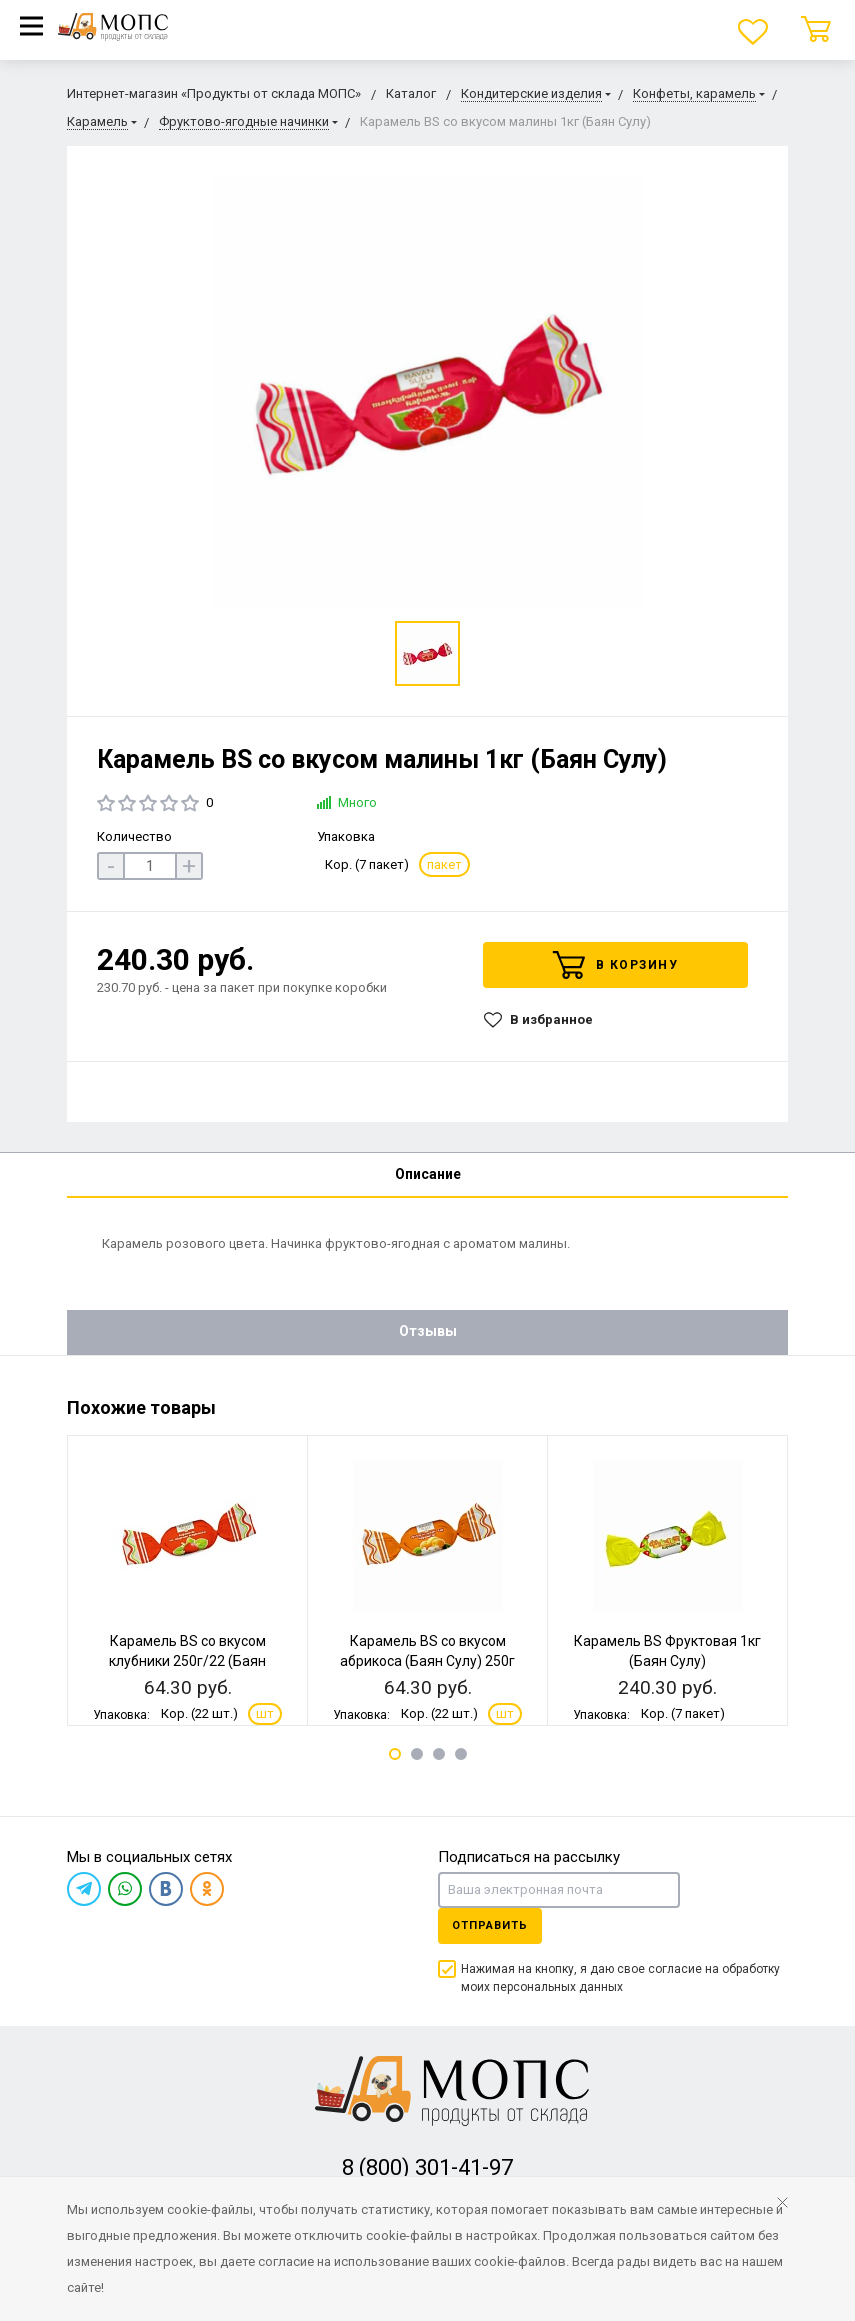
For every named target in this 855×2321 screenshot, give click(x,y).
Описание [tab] (428, 1174)
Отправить (490, 1925)
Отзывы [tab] (428, 1331)
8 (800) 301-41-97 (427, 2167)
